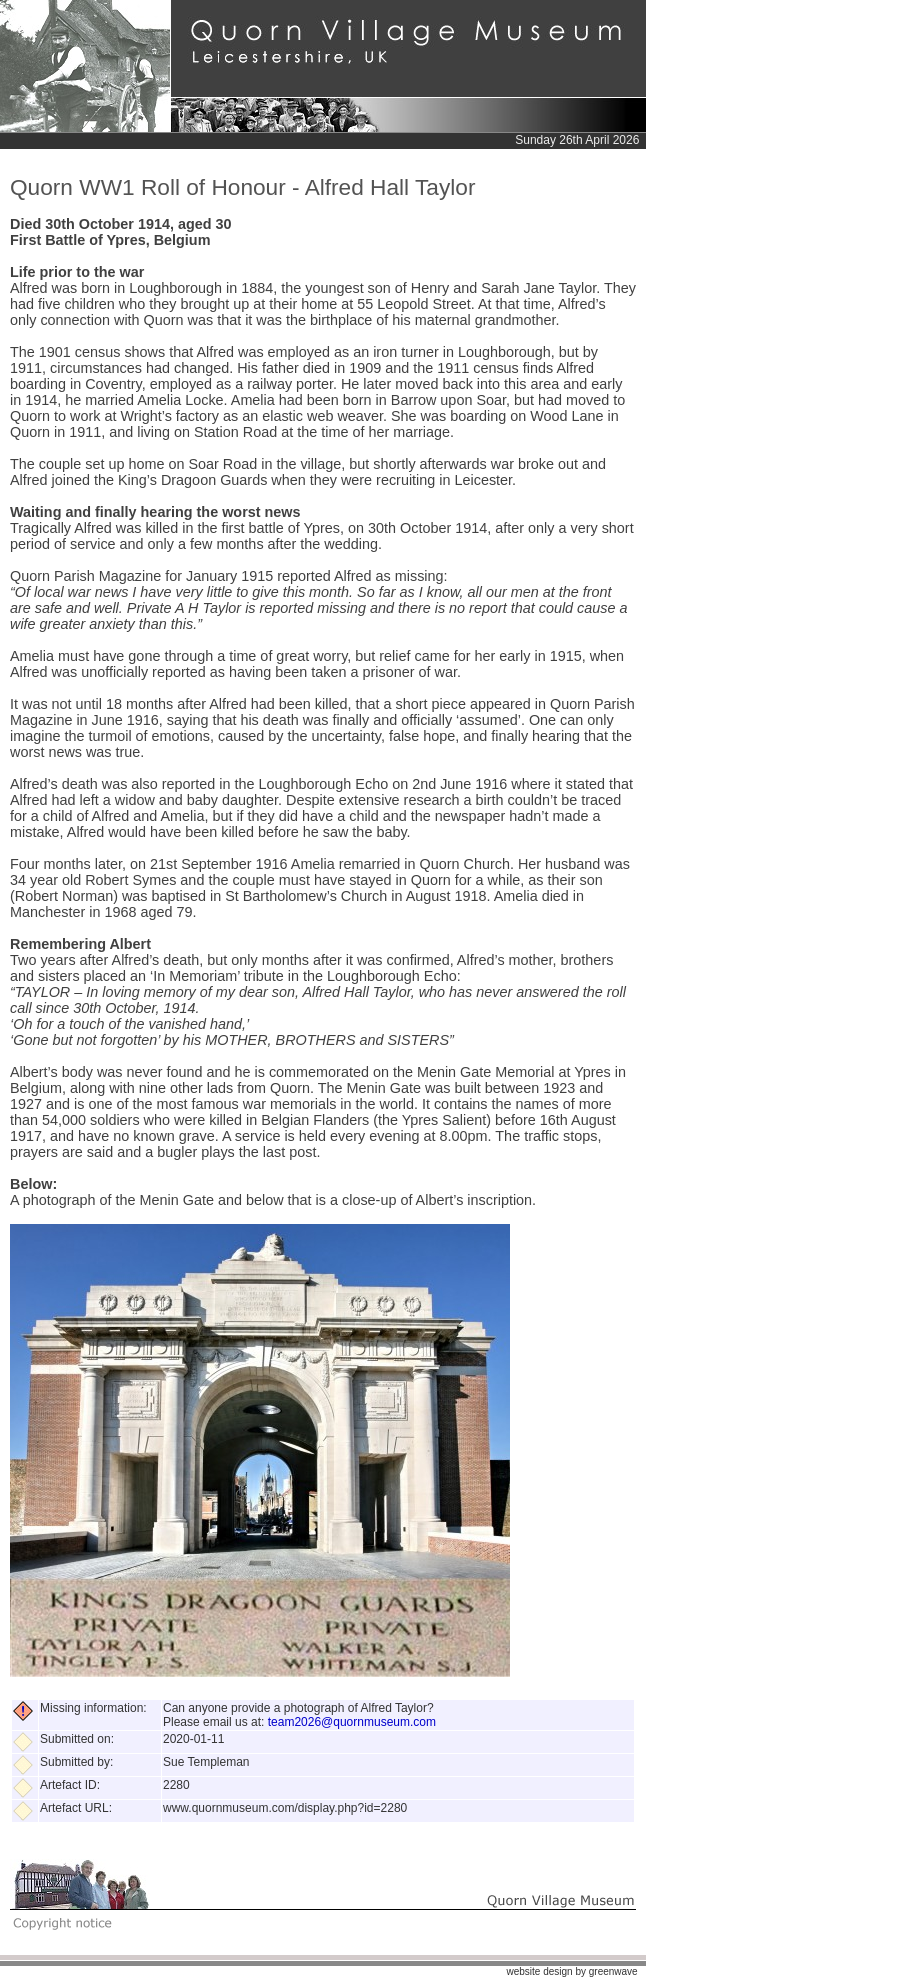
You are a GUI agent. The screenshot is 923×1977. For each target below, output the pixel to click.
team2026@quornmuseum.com (352, 1722)
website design (539, 1971)
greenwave (613, 1971)
